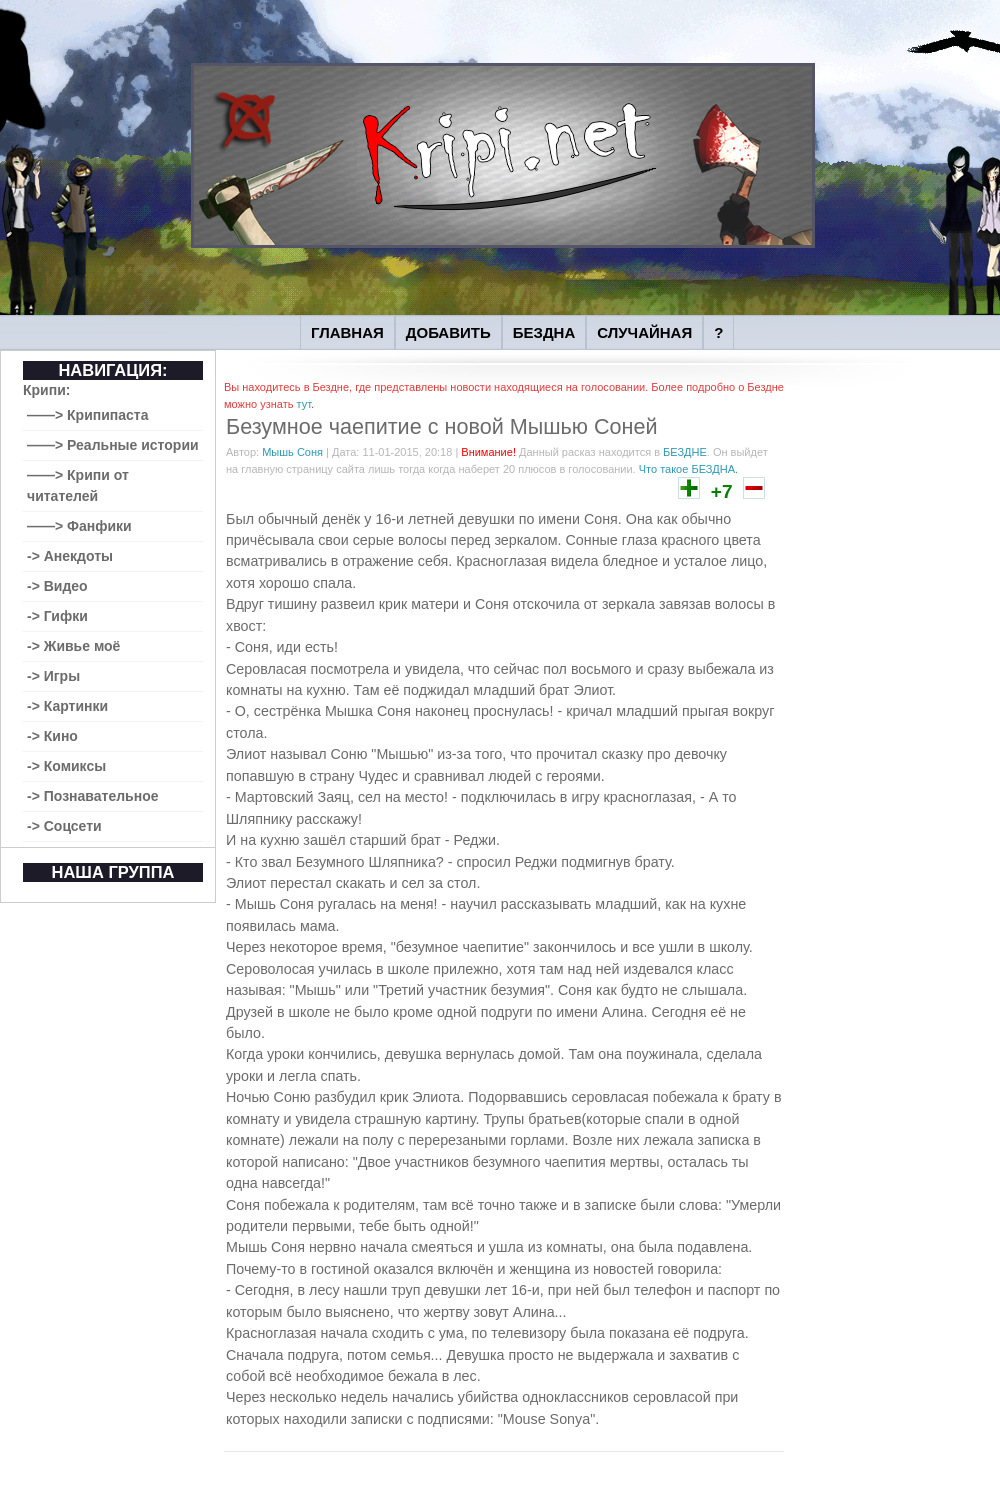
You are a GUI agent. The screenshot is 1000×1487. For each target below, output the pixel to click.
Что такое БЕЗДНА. (688, 469)
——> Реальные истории (113, 445)
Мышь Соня (292, 452)
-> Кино (52, 736)
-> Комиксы (66, 766)
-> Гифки (57, 616)
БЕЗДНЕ (685, 452)
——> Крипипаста (88, 415)
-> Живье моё (73, 646)
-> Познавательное (93, 796)
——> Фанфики (79, 526)
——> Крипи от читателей (78, 485)
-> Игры (53, 676)
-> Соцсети (64, 826)
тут (303, 404)
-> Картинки (67, 706)
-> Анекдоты (70, 556)
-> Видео (57, 586)
